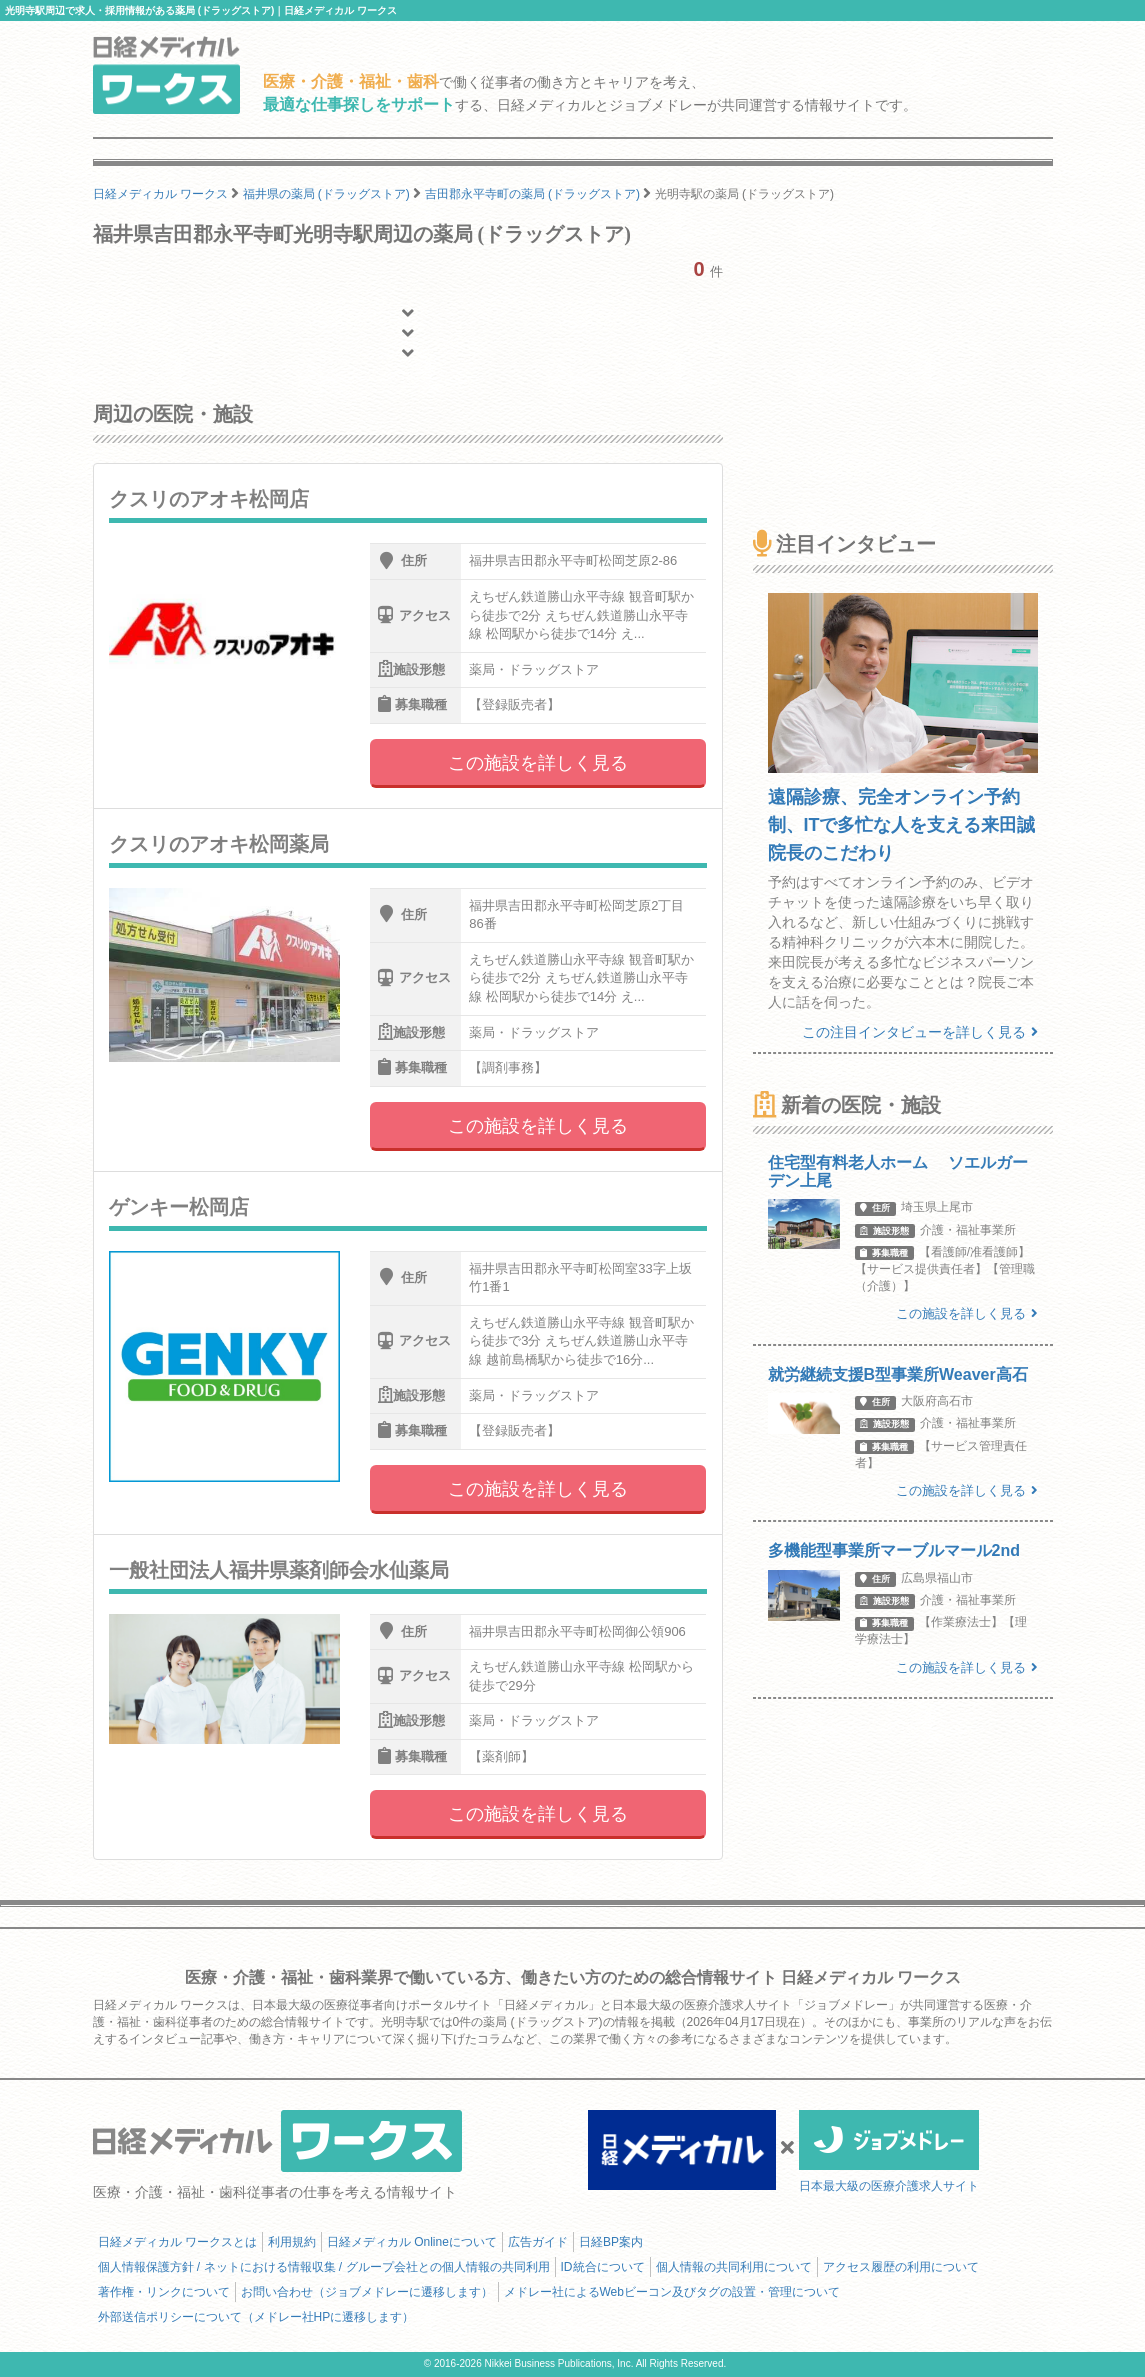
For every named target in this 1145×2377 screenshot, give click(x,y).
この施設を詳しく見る (538, 763)
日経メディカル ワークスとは (177, 2242)
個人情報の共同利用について (734, 2267)
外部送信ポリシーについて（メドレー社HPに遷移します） (256, 2317)
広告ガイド (538, 2242)
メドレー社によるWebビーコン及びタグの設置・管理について (672, 2292)
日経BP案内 (611, 2242)
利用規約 (292, 2242)
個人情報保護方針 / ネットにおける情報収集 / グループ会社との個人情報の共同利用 (324, 2267)
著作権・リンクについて (164, 2292)
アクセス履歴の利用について (901, 2267)
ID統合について (603, 2267)
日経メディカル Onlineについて (412, 2242)
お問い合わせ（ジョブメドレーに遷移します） (367, 2292)
